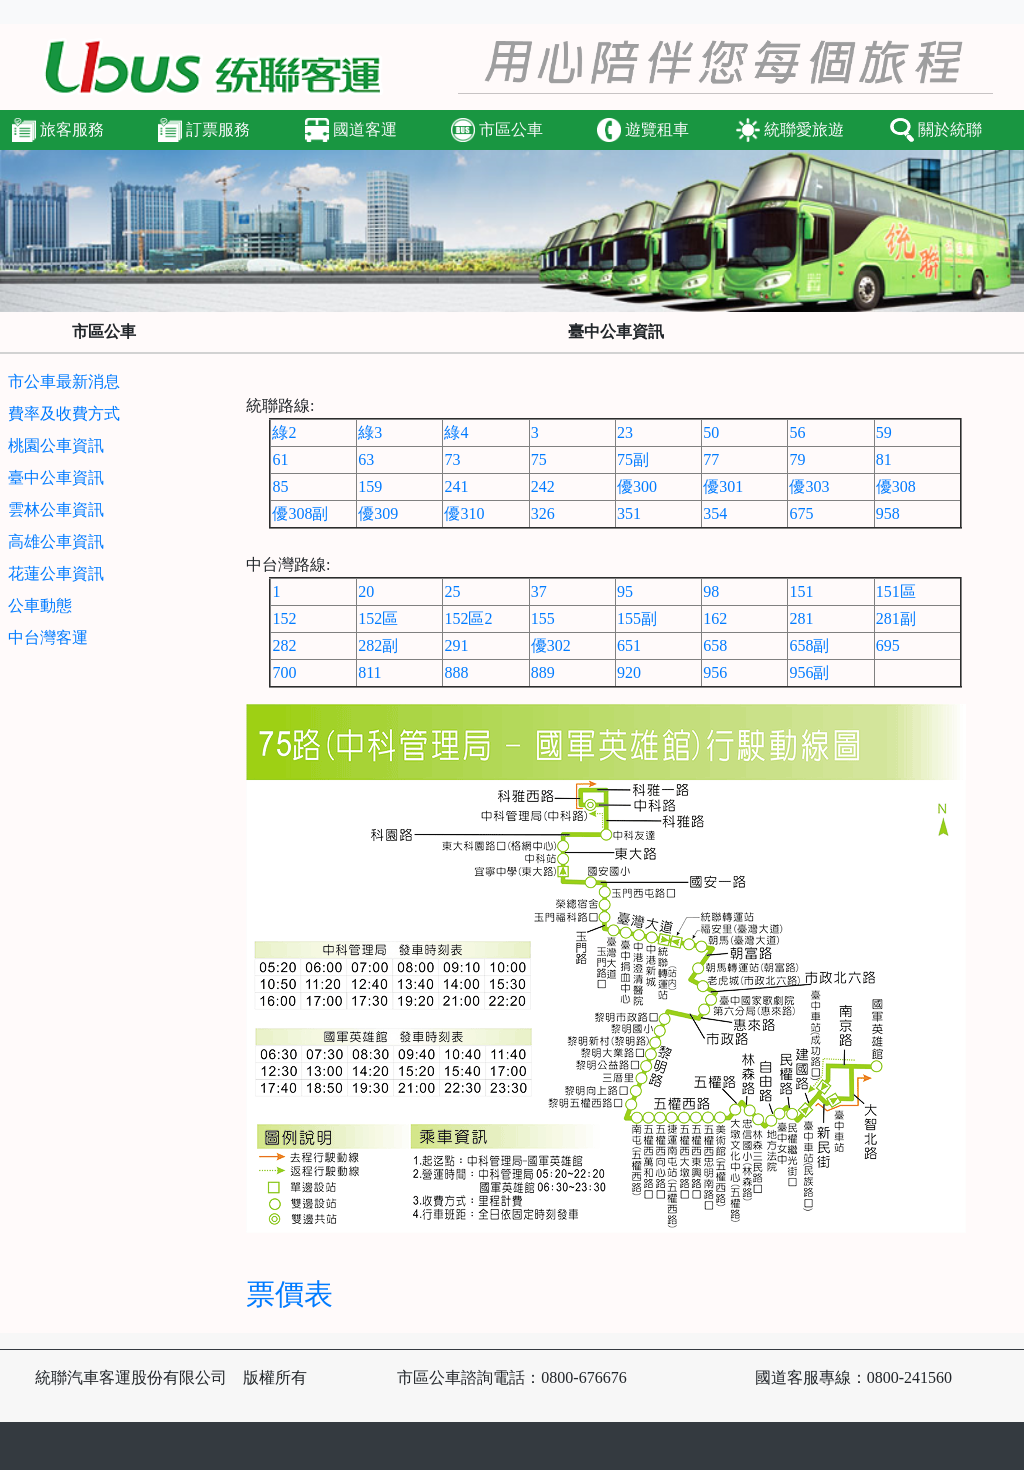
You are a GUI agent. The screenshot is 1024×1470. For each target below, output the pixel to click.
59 (884, 432)
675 (801, 513)
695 (888, 645)
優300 (637, 486)
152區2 (468, 618)
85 (280, 486)
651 (629, 645)
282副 (378, 645)
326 (543, 513)
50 (711, 432)
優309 (378, 513)
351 (629, 513)
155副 (637, 618)
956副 (809, 672)
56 (797, 432)
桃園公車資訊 (56, 445)
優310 (464, 513)
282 (284, 645)
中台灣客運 (48, 637)
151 (801, 591)
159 (370, 486)
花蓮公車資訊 (56, 573)
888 (456, 672)
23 (625, 432)
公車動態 (40, 605)
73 (452, 459)
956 (715, 672)
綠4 (456, 432)
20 (366, 591)
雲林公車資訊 (56, 509)
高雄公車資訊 (56, 541)
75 (539, 459)
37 (539, 591)
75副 (633, 459)
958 (888, 513)
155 (543, 618)
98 (711, 591)
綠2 (284, 432)
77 (711, 459)
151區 (896, 591)
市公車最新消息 (64, 381)
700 (284, 672)
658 (715, 645)
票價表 (289, 1294)
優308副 (300, 513)
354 (715, 513)
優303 (809, 486)
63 (366, 459)
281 (801, 618)
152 (284, 618)
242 (543, 486)
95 (625, 591)
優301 (723, 486)
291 (456, 645)
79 (797, 459)
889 (543, 672)
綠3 (370, 432)
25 (452, 591)
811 (369, 672)
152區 (378, 618)
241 (456, 486)
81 (884, 459)
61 (280, 459)
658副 (809, 645)
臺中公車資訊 (56, 477)
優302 (551, 645)
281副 (896, 618)
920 (629, 672)
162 (715, 618)
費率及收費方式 (64, 413)
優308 (896, 486)
